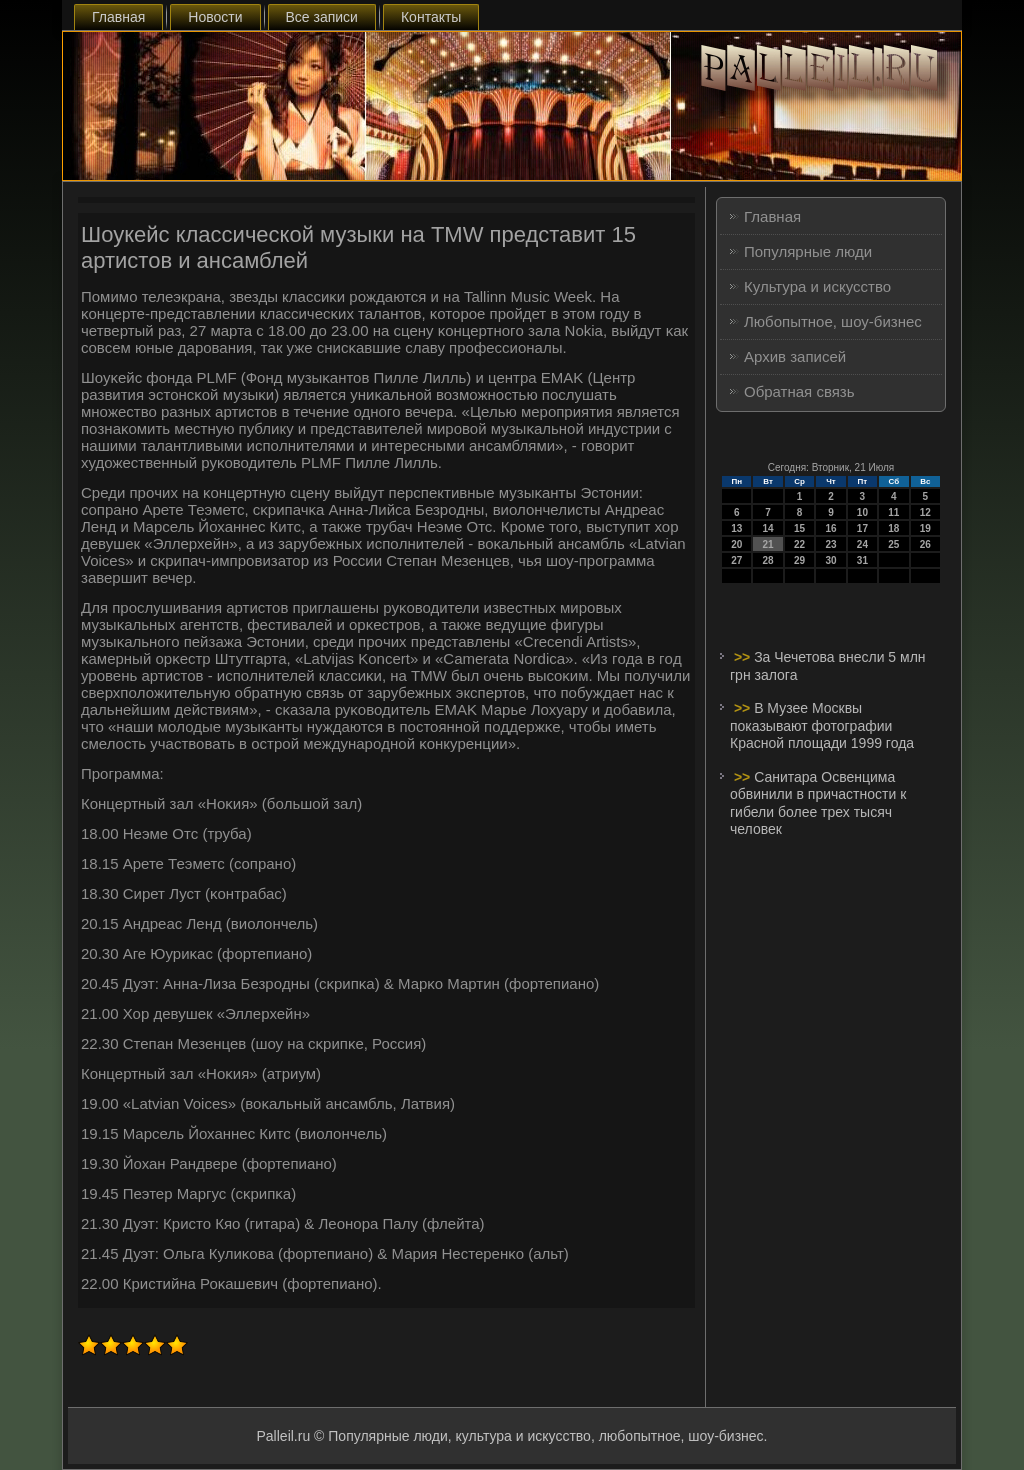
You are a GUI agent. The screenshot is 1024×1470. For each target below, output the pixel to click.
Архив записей (795, 356)
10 (862, 512)
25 (893, 544)
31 (862, 560)
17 (862, 528)
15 (799, 528)
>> (744, 657)
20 (736, 544)
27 (736, 560)
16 (830, 528)
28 (768, 560)
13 (736, 528)
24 (862, 544)
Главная (118, 17)
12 (925, 512)
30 (830, 560)
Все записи (322, 17)
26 (925, 544)
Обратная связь (799, 391)
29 (799, 560)
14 (768, 528)
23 (830, 544)
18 (893, 528)
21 (768, 544)
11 (893, 512)
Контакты (431, 17)
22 (799, 544)
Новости (215, 17)
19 (925, 528)
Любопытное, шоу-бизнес (833, 321)
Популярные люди (808, 251)
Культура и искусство (817, 286)
